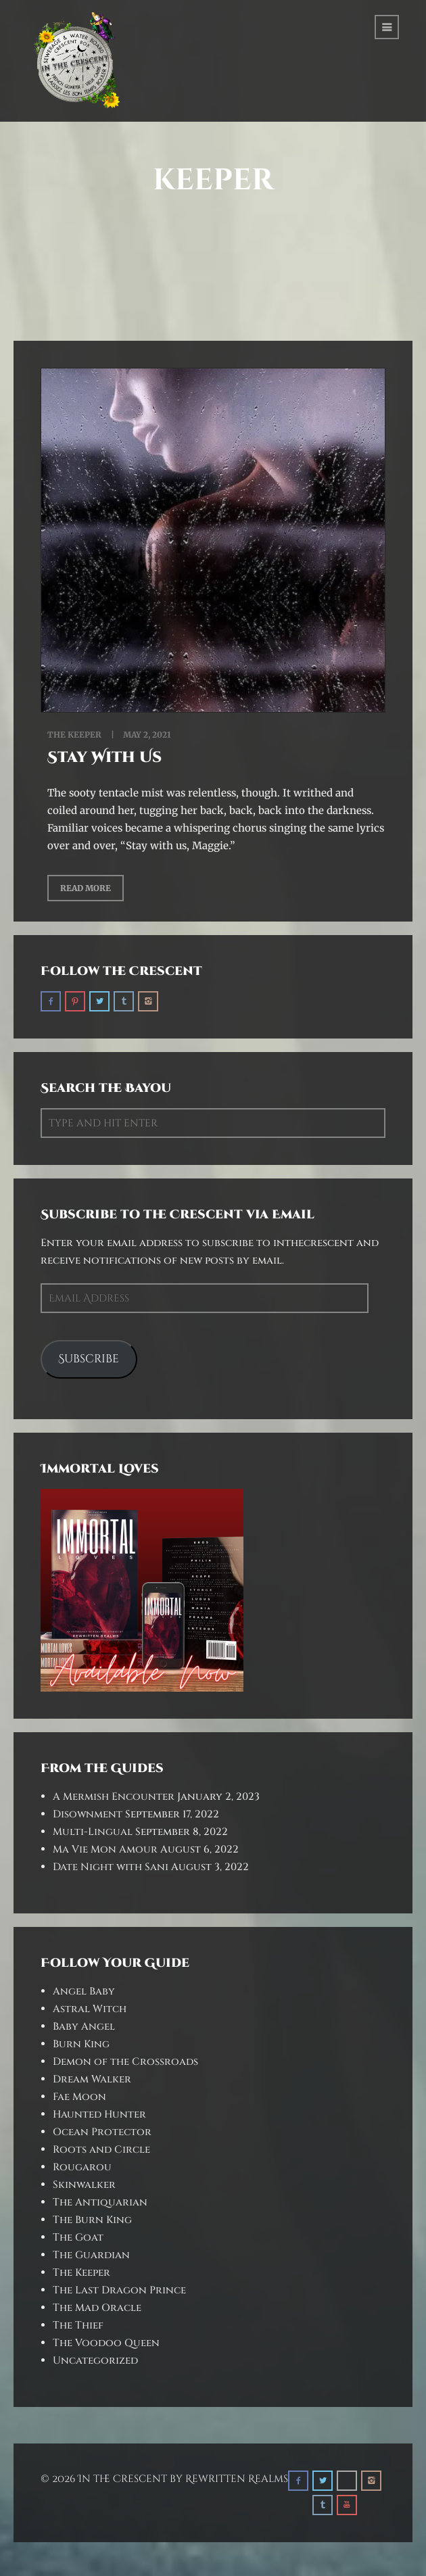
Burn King (81, 2044)
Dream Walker (92, 2079)
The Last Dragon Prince (119, 2290)
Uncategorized (95, 2361)
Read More (85, 888)
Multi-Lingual (93, 1832)
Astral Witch (89, 2009)
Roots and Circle (101, 2150)
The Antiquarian (100, 2202)
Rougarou (82, 2167)
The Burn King (92, 2220)
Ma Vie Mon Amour (105, 1849)
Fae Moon (79, 2097)
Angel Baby (84, 1991)
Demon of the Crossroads (125, 2062)
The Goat (78, 2238)
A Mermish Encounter (113, 1797)
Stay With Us (104, 757)
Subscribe (88, 1359)
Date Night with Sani (110, 1867)
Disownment (87, 1814)
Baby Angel (84, 2027)
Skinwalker (84, 2185)
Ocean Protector (102, 2132)
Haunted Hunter (99, 2114)
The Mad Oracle (97, 2308)
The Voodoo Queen (106, 2343)
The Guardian (91, 2255)
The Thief (78, 2325)
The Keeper (74, 735)
